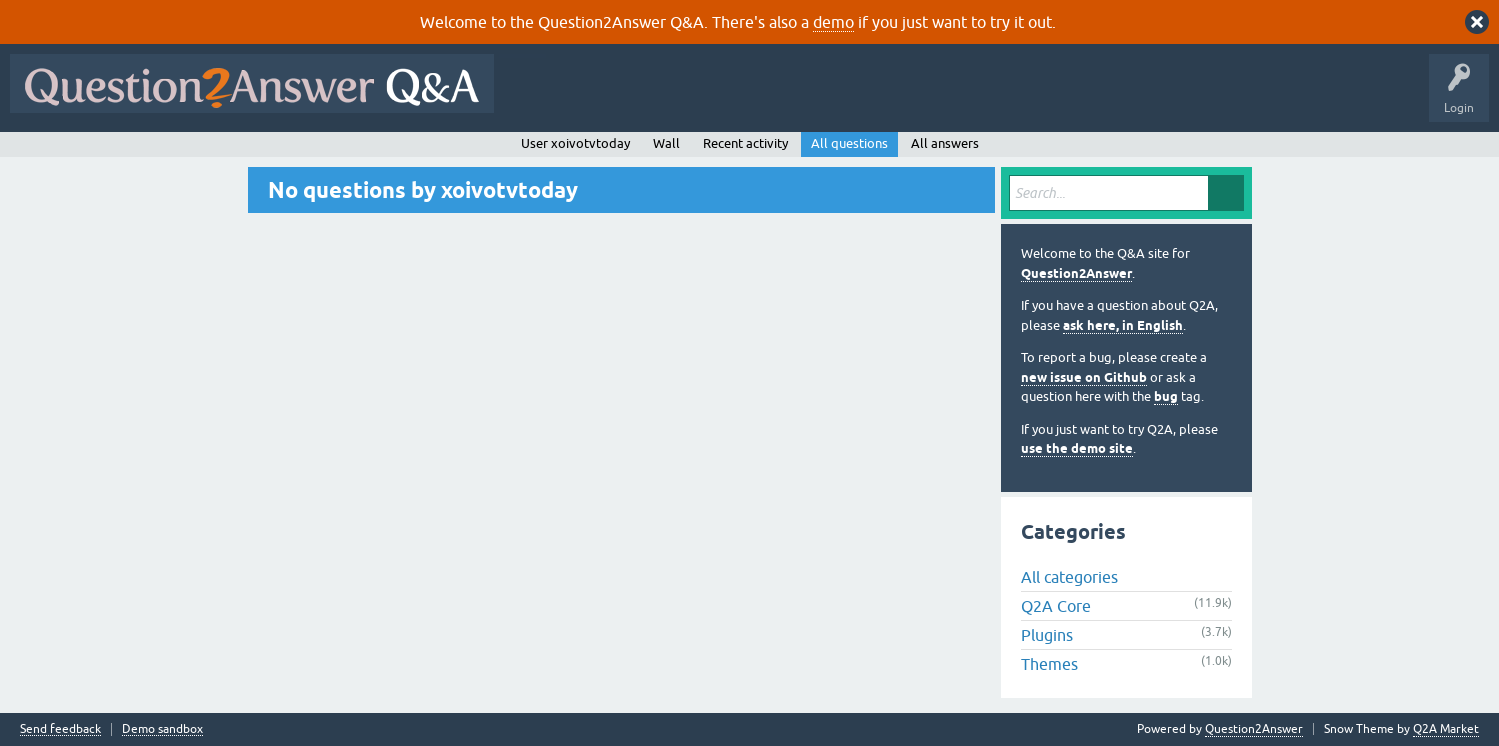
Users (903, 98)
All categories (1069, 577)
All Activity (539, 98)
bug (1166, 396)
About (1120, 98)
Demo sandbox (162, 729)
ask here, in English (1123, 325)
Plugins (1047, 635)
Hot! (688, 98)
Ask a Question (987, 98)
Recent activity (745, 143)
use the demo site (1077, 448)
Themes (1049, 664)
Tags (841, 98)
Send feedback (60, 729)
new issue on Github (1084, 377)
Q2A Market (1446, 729)
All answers (945, 143)
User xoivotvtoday (575, 143)
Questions (618, 98)
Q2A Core (1056, 606)
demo (833, 22)
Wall (666, 143)
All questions (849, 143)
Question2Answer (1076, 273)
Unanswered (764, 98)
